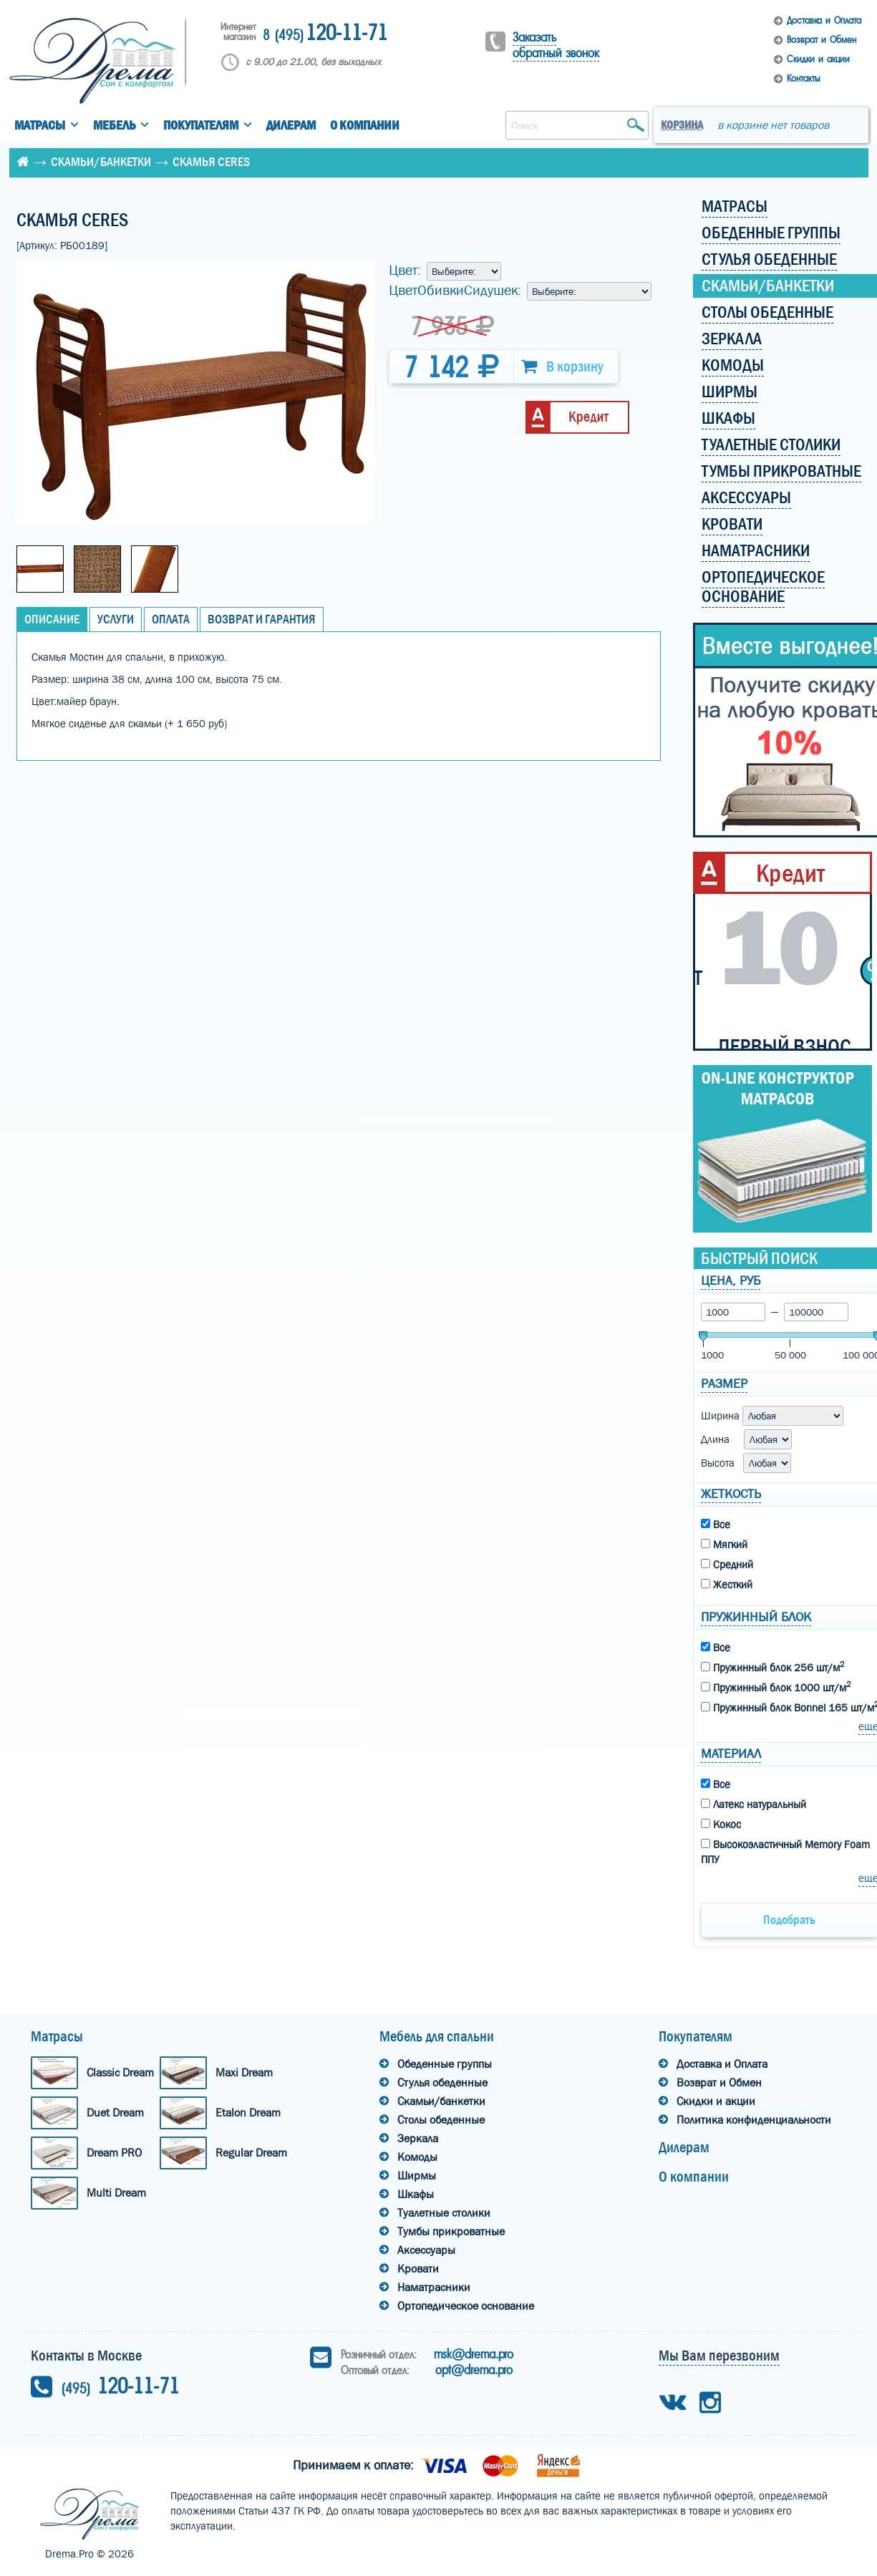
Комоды (417, 2156)
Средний (727, 1564)
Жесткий (726, 1585)
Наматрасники (433, 2287)
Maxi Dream (244, 2072)
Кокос (721, 1824)
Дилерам (291, 125)
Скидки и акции (818, 59)
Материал (731, 1754)
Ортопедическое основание (465, 2305)
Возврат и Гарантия (262, 619)
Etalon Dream (248, 2112)
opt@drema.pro (474, 2370)
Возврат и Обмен (821, 40)
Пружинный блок (756, 1617)
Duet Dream (115, 2112)
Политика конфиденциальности (754, 2119)
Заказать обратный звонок (556, 45)
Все (715, 1524)
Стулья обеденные (442, 2082)
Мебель (114, 125)
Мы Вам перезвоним (719, 2355)
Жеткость (731, 1494)
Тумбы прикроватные (451, 2231)
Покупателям (200, 125)
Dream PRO (114, 2152)
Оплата (171, 619)
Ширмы (416, 2175)
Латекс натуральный (753, 1804)
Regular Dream (251, 2152)
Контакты (803, 78)
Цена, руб (730, 1281)
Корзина (682, 124)
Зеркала (417, 2138)
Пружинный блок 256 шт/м (772, 1667)
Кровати (418, 2268)
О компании (364, 125)
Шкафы (415, 2194)
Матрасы (39, 125)
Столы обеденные (441, 2119)
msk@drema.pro (473, 2354)
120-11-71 (325, 34)
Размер (724, 1384)
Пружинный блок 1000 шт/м (776, 1687)
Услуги (115, 619)
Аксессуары (426, 2249)
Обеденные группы (444, 2063)
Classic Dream (120, 2072)
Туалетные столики (443, 2212)
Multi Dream (116, 2192)
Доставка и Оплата (824, 20)
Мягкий (724, 1544)
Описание (51, 619)
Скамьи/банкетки (101, 162)
